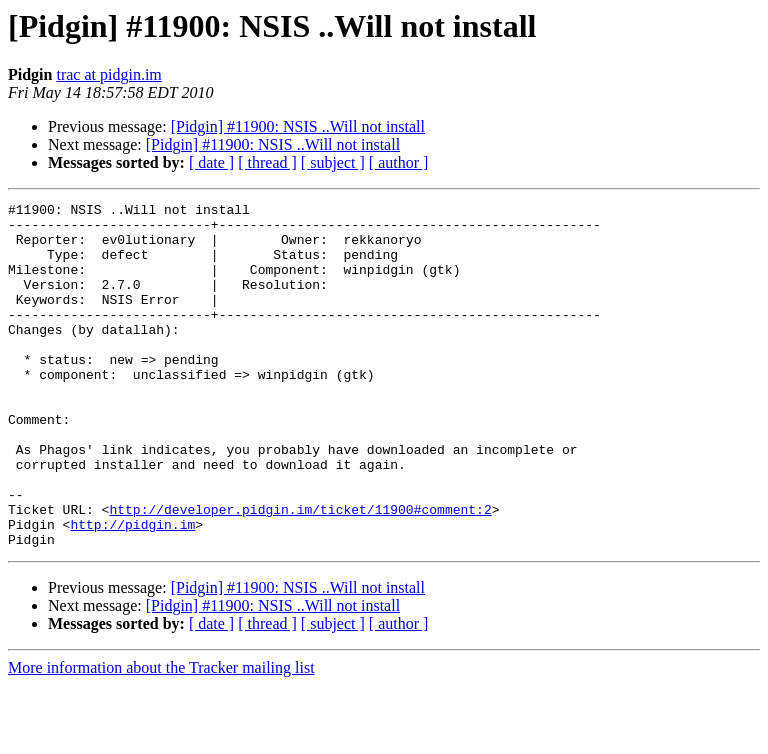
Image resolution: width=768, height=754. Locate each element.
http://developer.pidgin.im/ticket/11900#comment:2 (300, 572)
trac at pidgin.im (108, 74)
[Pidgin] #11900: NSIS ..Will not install (298, 126)
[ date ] (211, 162)
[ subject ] (333, 162)
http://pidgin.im (132, 590)
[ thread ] (267, 162)
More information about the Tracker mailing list (161, 736)
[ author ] (399, 162)
